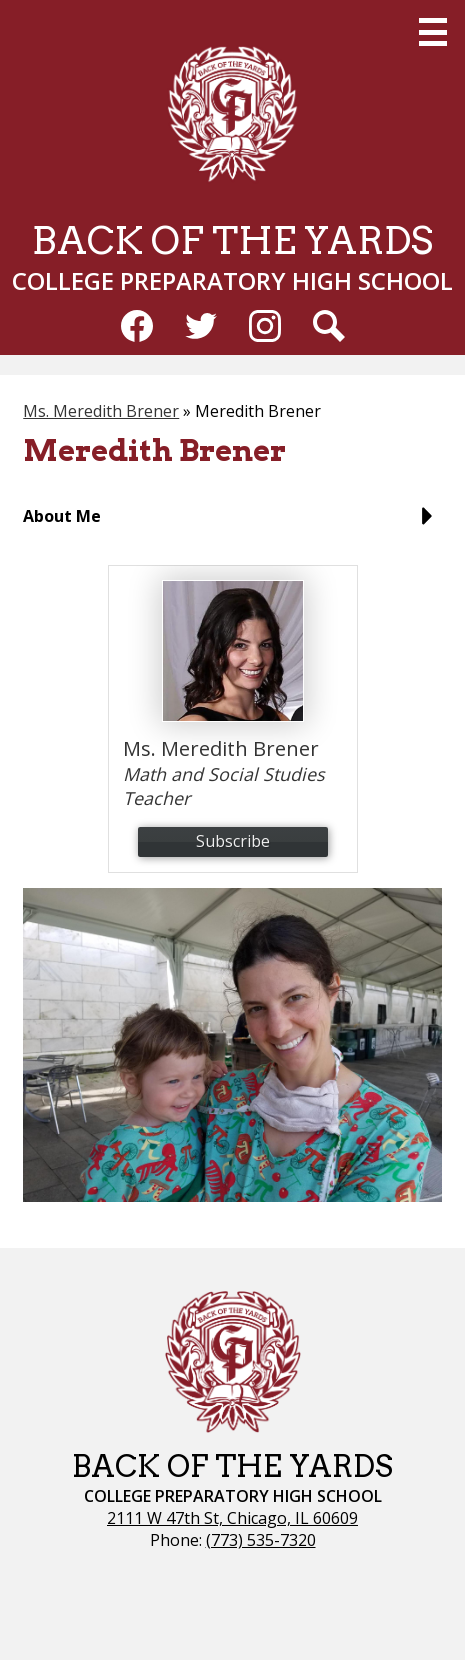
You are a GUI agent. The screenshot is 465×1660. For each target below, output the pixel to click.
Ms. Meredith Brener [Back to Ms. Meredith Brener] (101, 411)
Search (329, 330)
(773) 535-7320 (261, 1540)
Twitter (201, 330)
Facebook (137, 330)
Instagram (265, 330)
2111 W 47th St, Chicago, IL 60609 (232, 1518)
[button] (232, 524)
